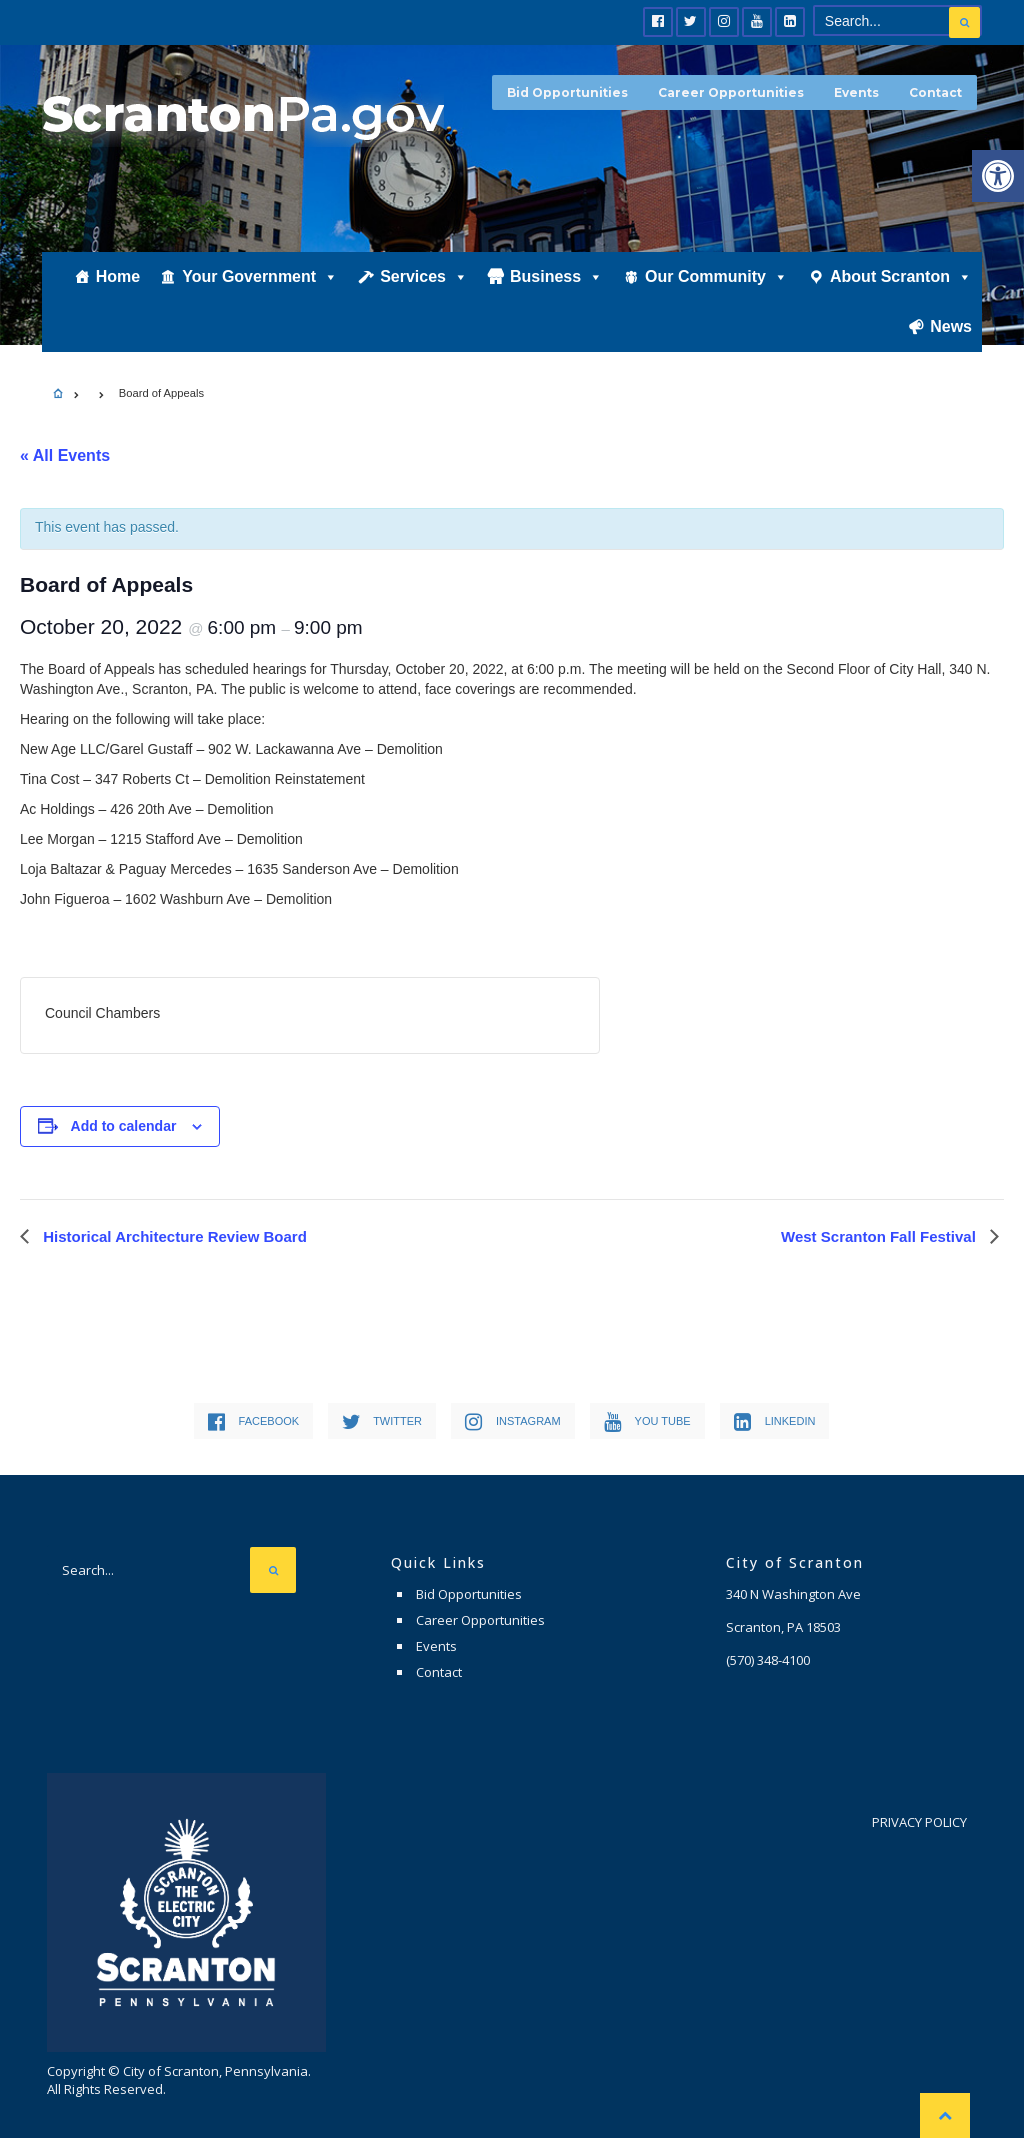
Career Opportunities (731, 92)
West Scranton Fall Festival (880, 1236)
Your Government (260, 276)
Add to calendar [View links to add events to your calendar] (124, 1126)
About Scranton (901, 276)
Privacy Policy (919, 1822)
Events (856, 92)
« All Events (65, 455)
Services (424, 276)
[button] (998, 176)
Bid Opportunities (567, 92)
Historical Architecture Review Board (173, 1236)
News (951, 326)
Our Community (716, 276)
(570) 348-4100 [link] (768, 1660)
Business (556, 276)
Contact (935, 92)
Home (118, 276)
